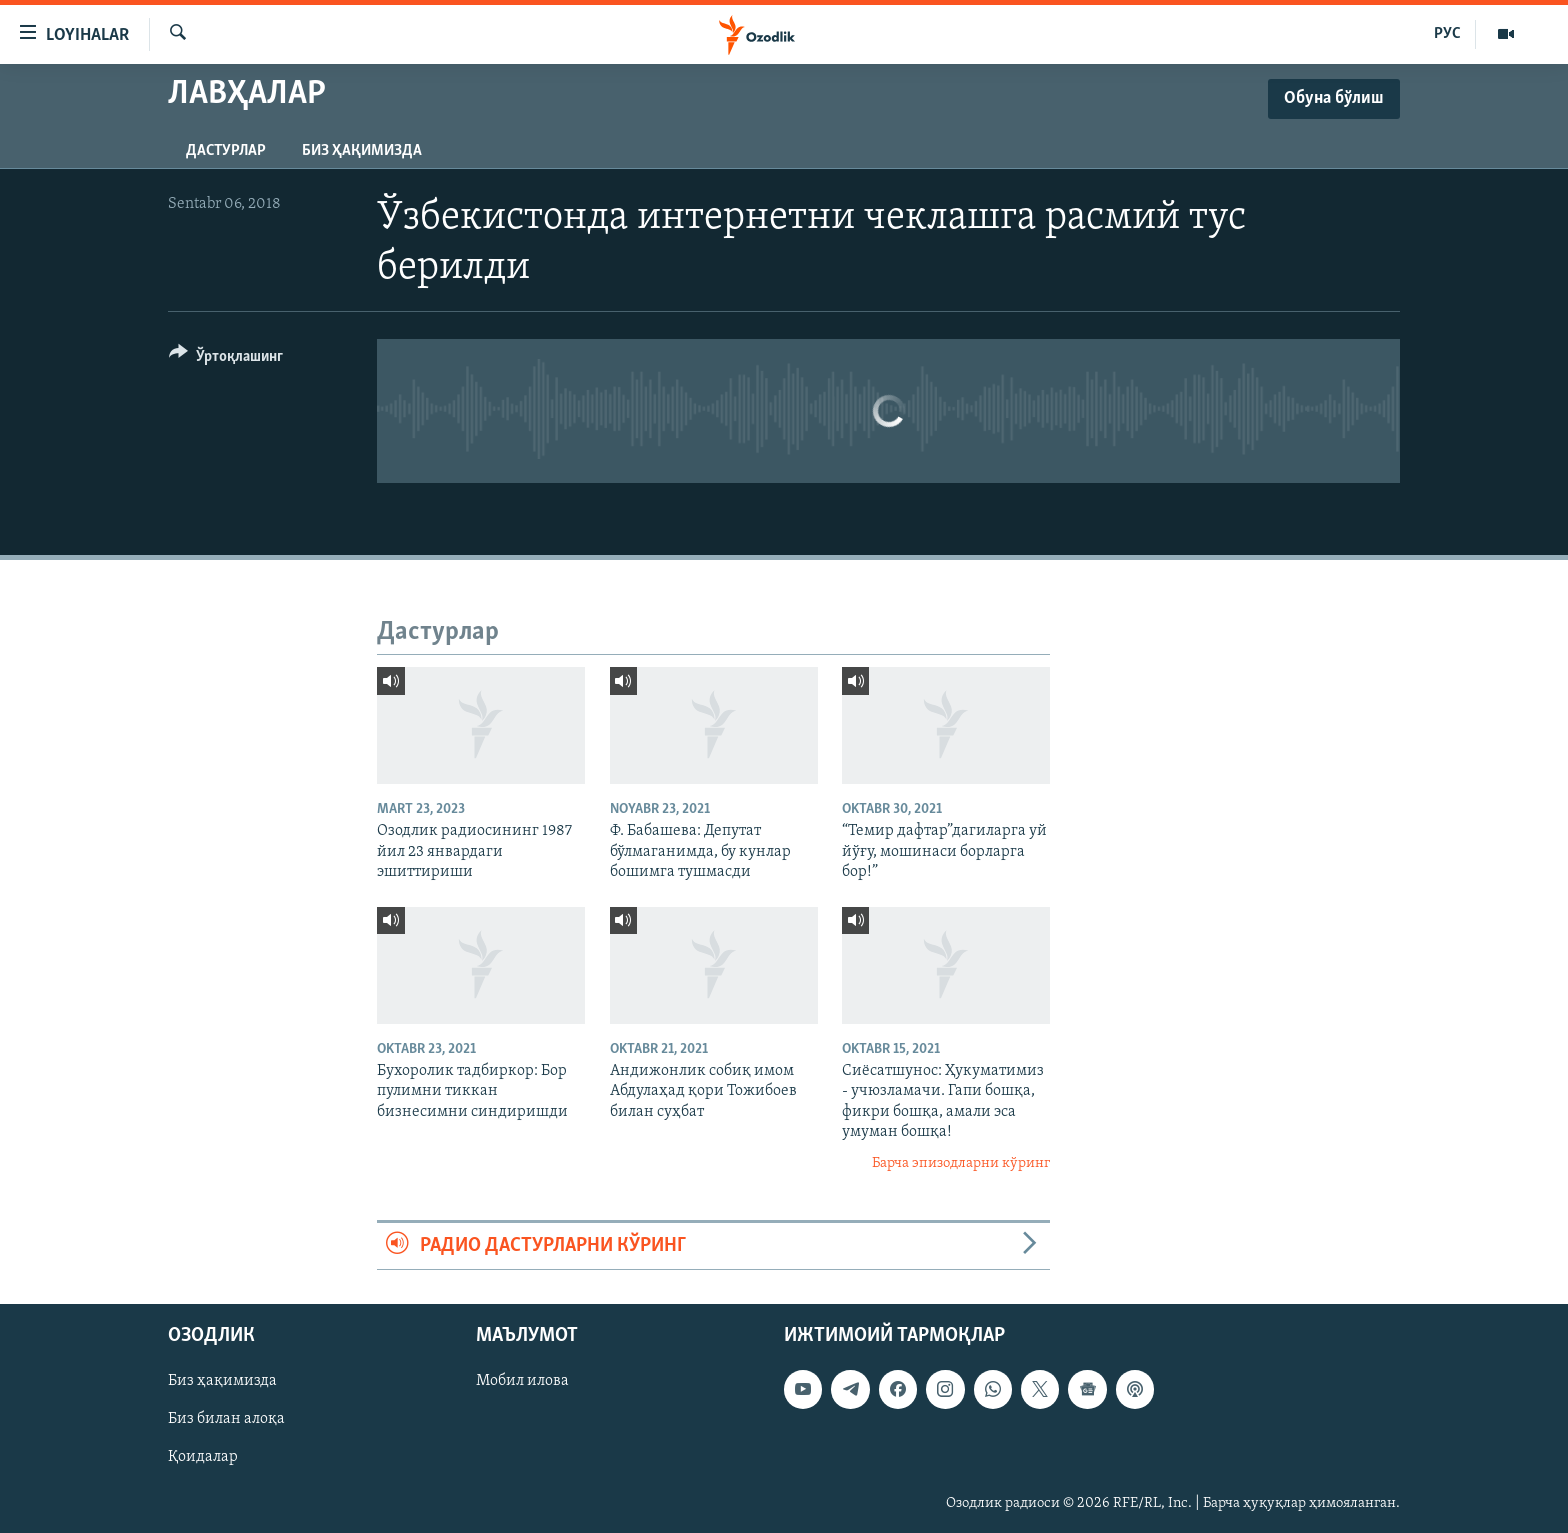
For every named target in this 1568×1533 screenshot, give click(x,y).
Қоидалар (203, 1458)
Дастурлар (226, 151)
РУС (1447, 34)
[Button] (226, 359)
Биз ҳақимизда (362, 151)
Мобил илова (522, 1382)
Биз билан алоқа (226, 1420)
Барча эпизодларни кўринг (961, 1163)
